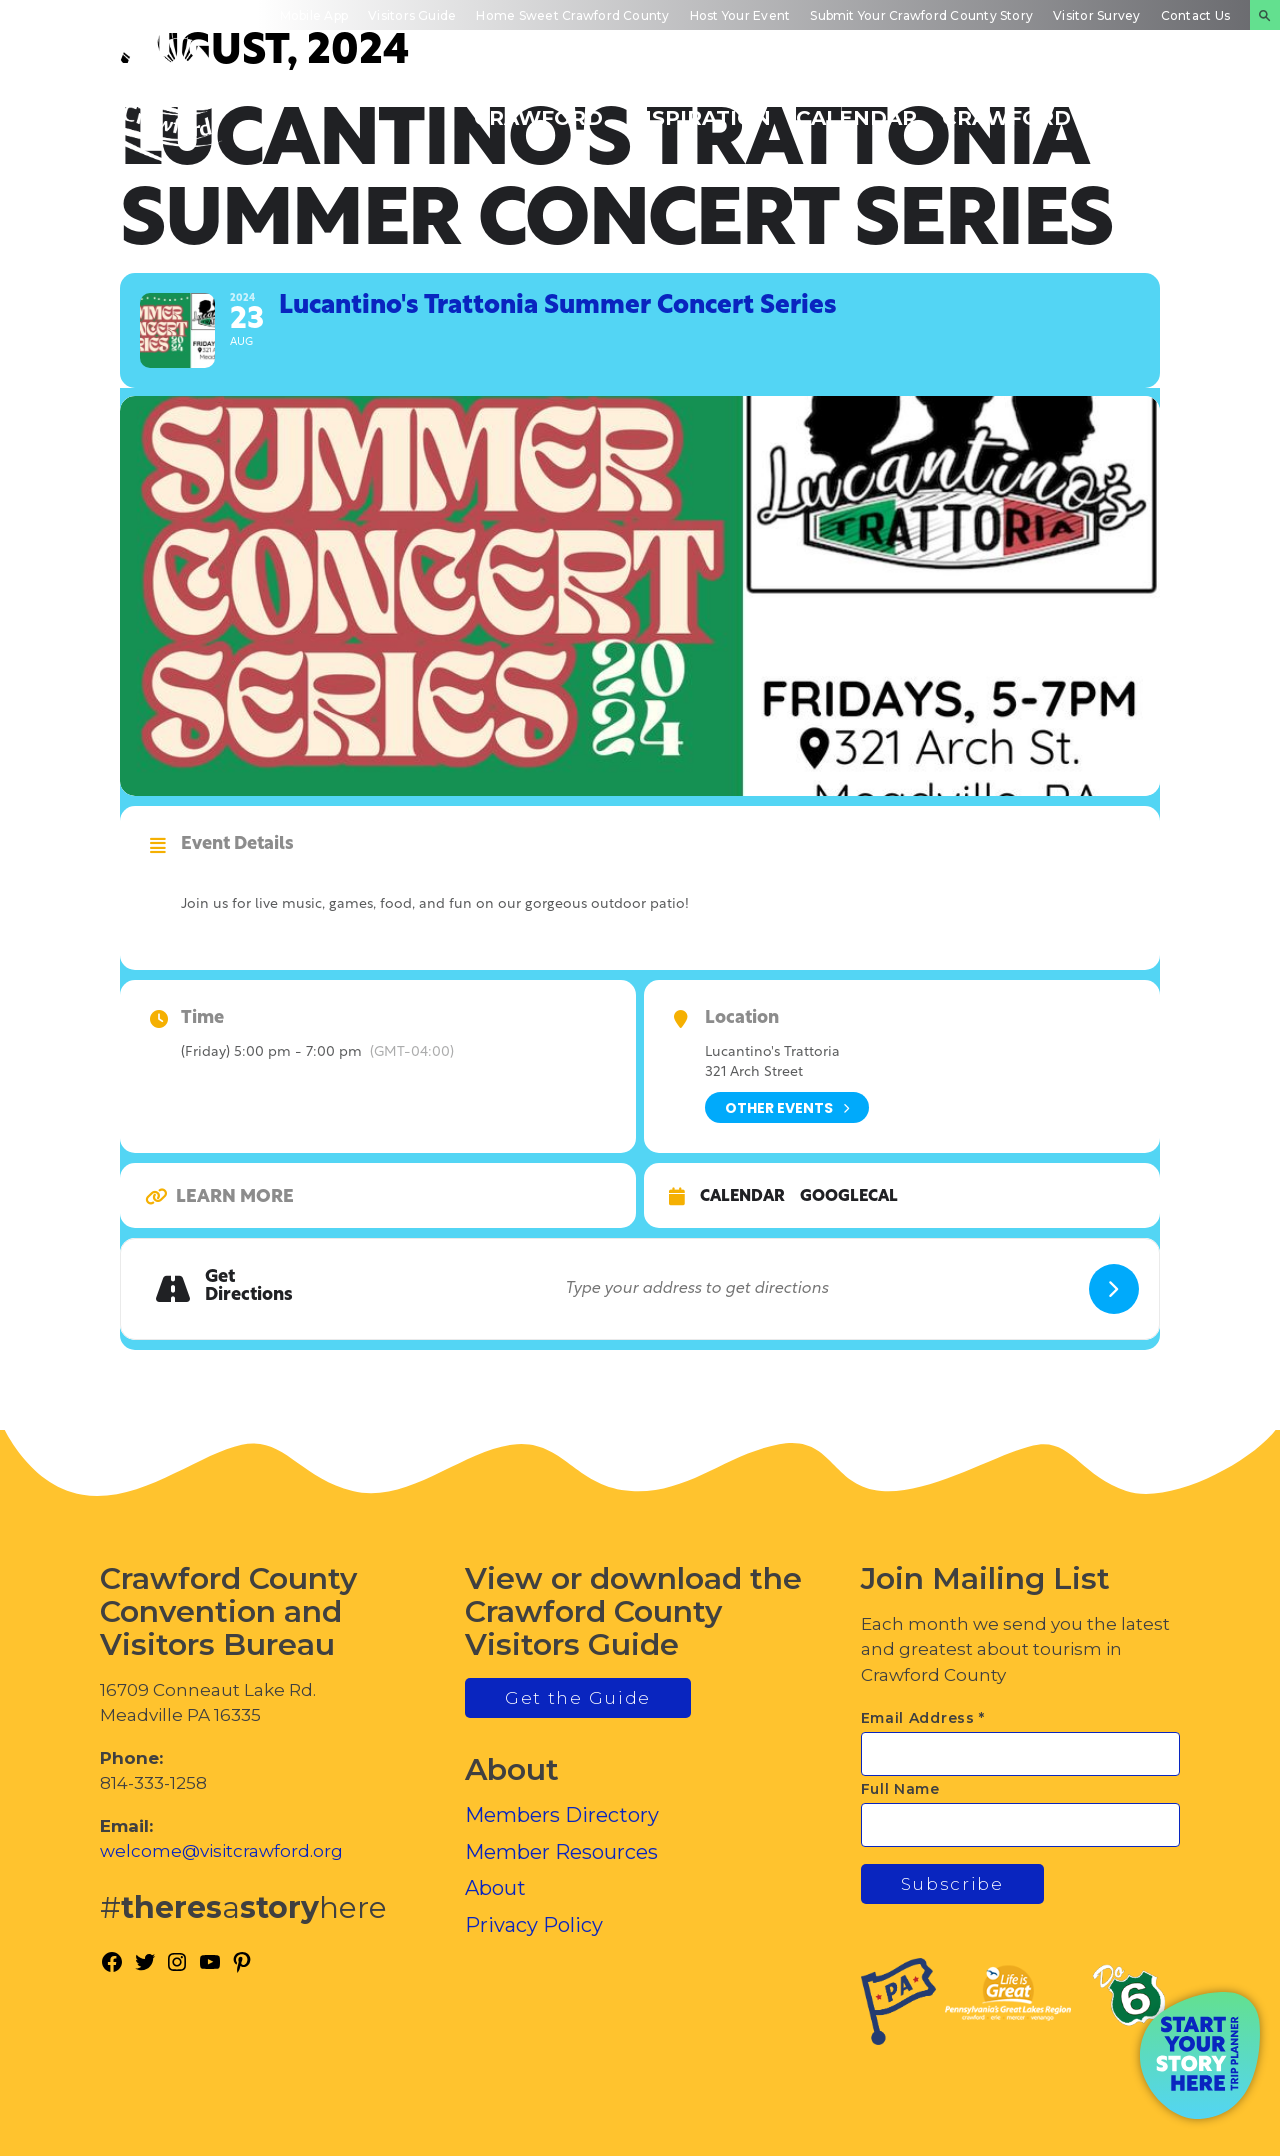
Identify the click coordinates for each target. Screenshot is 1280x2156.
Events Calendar (856, 107)
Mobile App (314, 15)
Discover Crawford (538, 107)
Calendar (742, 1197)
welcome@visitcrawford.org (221, 1851)
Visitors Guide (412, 15)
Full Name (900, 1789)
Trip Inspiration (699, 107)
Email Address (923, 1718)
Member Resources (561, 1852)
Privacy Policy (534, 1925)
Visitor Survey (1096, 15)
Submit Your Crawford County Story (921, 15)
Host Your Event (740, 15)
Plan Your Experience (1165, 107)
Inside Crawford (1006, 107)
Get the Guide (578, 1698)
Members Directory (562, 1815)
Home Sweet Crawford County (572, 15)
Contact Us (1195, 15)
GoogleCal (849, 1197)
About (495, 1888)
